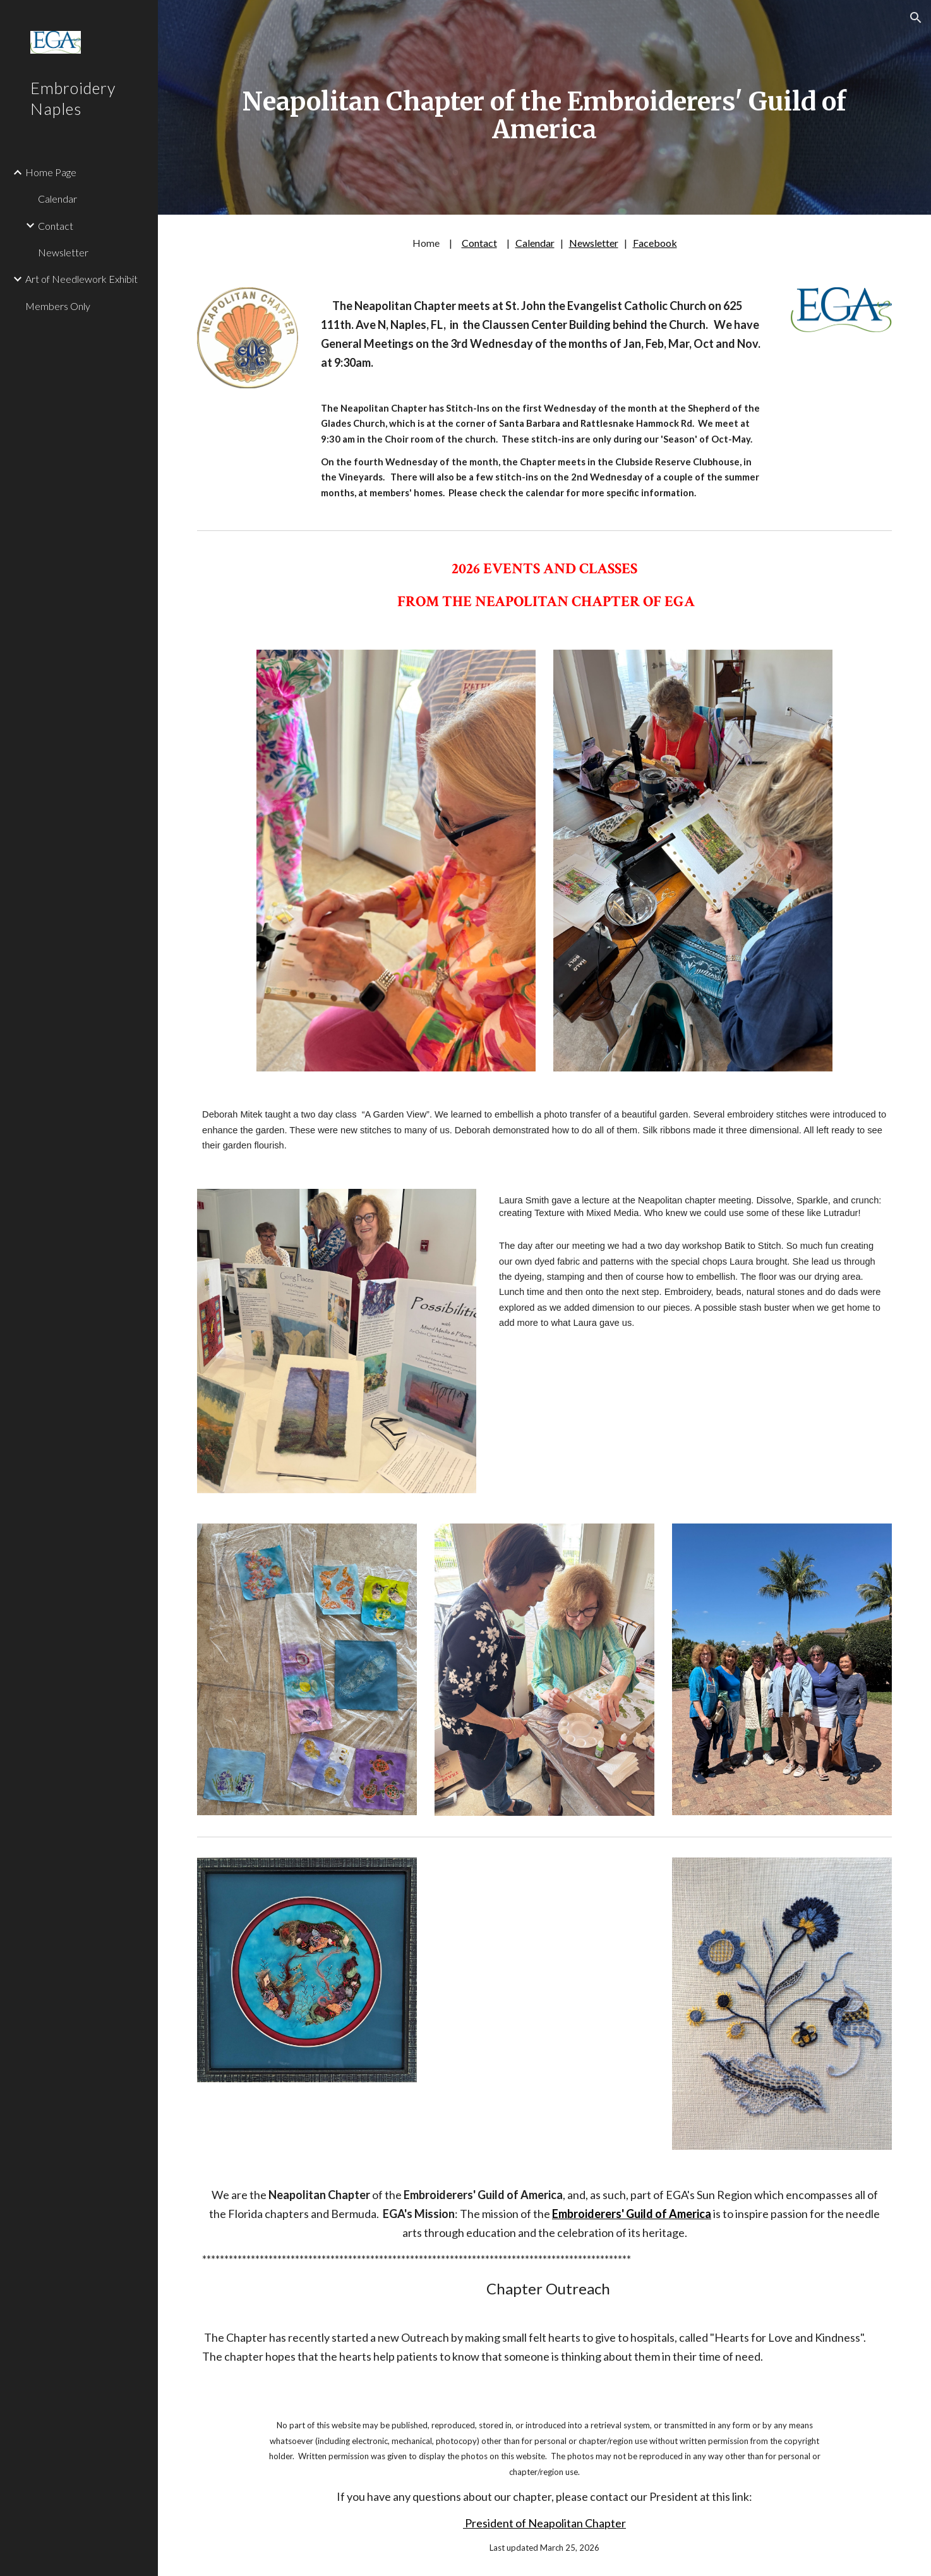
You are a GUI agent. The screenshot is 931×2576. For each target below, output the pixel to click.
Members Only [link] (57, 306)
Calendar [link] (57, 199)
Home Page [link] (50, 172)
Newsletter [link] (63, 252)
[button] (916, 18)
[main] (544, 107)
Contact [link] (55, 226)
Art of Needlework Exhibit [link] (81, 279)
